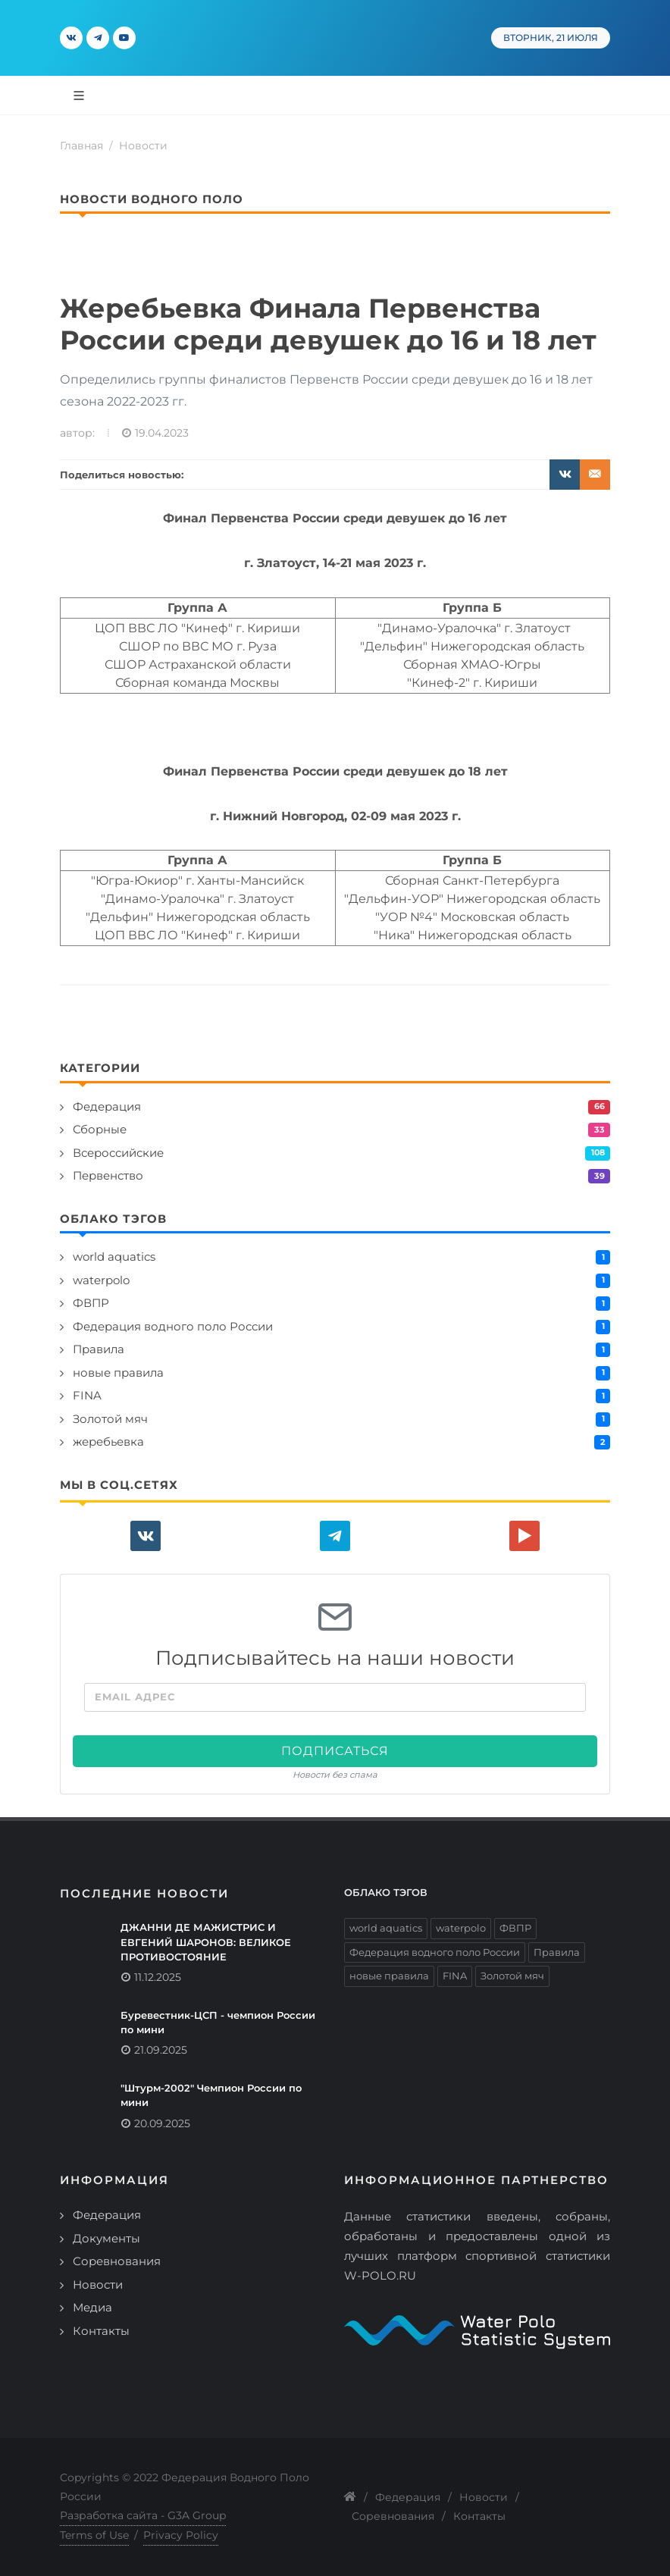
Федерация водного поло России (173, 1326)
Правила (98, 1349)
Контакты (101, 2331)
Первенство (108, 1175)
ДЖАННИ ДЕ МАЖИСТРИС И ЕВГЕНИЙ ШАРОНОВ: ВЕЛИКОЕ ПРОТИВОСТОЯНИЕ (206, 1942)
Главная (81, 145)
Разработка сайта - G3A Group (143, 2515)
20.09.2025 (162, 2123)
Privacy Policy (180, 2535)
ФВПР (91, 1303)
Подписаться (335, 1751)
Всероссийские (118, 1152)
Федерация (107, 1106)
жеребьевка (108, 1441)
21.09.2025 (160, 2050)
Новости (143, 145)
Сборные (100, 1129)
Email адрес (135, 1697)
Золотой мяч (110, 1419)
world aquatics (114, 1256)
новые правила (118, 1372)
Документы (106, 2238)
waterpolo (101, 1280)
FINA (87, 1395)
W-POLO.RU (380, 2275)
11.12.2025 (157, 1977)
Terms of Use (94, 2535)
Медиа (92, 2307)
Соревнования (117, 2261)
